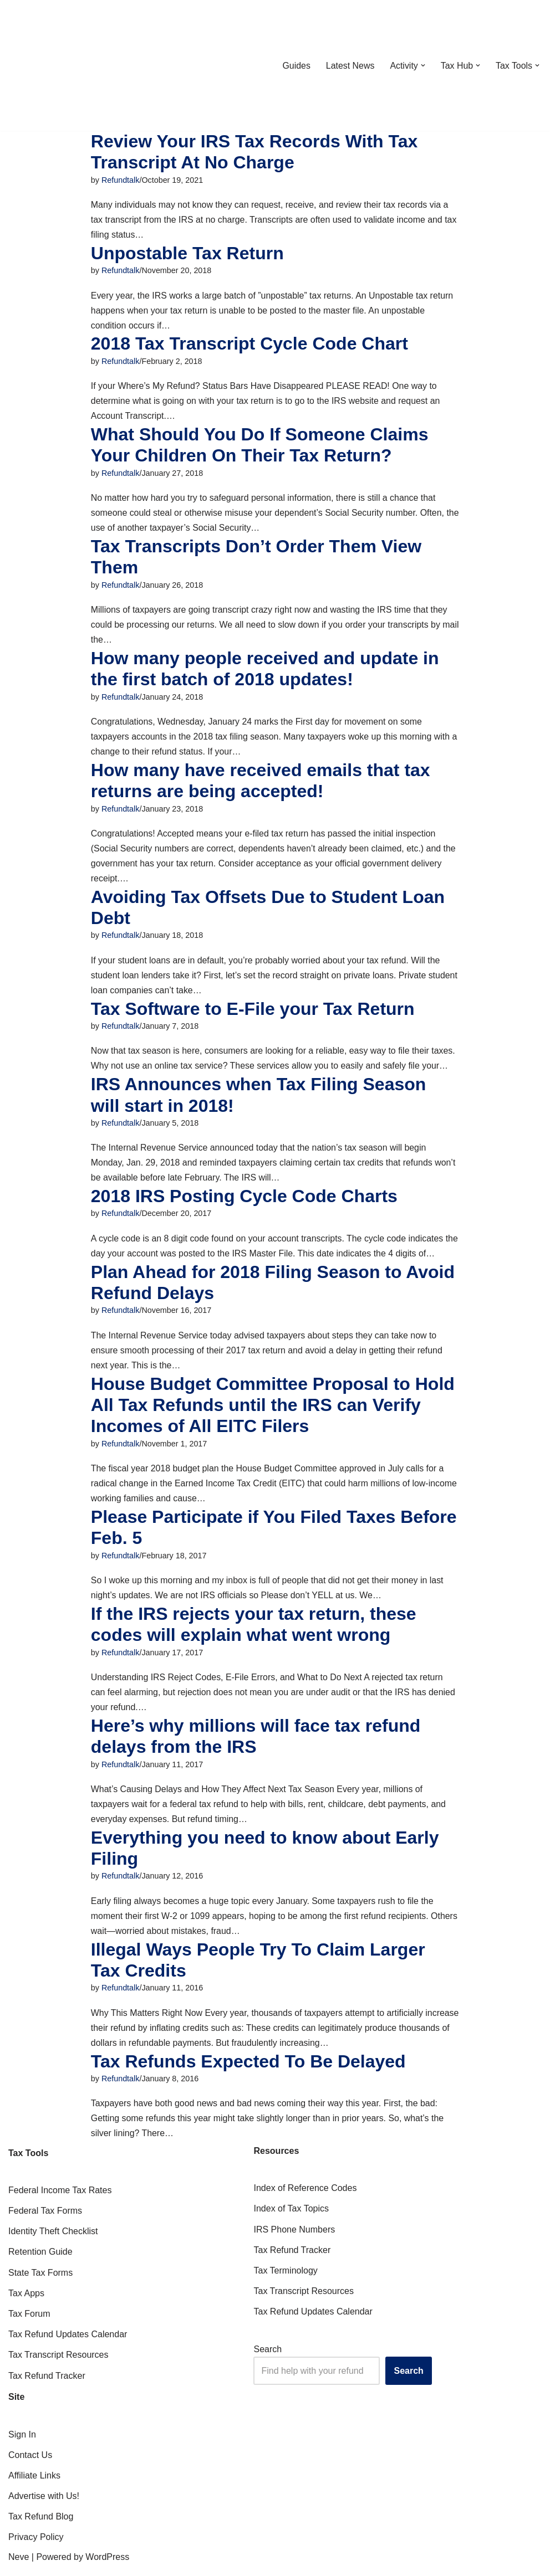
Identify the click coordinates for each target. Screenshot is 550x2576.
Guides (295, 65)
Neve (18, 2566)
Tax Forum (29, 2323)
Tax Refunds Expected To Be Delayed (248, 2070)
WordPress (107, 2566)
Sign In (22, 2444)
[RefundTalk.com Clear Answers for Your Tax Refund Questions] (66, 65)
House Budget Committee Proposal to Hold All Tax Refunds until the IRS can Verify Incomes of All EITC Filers (273, 1410)
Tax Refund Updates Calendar (67, 2343)
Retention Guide (40, 2261)
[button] (422, 65)
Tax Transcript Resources (58, 2364)
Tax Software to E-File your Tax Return (253, 1013)
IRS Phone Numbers (294, 2239)
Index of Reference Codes (305, 2197)
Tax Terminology (285, 2280)
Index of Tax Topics (291, 2218)
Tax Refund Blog (40, 2526)
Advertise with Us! (43, 2505)
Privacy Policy (36, 2547)
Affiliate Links (34, 2485)
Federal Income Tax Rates (59, 2199)
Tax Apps (26, 2302)
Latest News (349, 65)
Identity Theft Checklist (53, 2240)
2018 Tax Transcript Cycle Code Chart (249, 345)
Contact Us (30, 2464)
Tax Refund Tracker (46, 2385)
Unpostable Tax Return (187, 254)
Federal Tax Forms (45, 2220)
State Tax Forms (40, 2282)
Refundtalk (120, 180)
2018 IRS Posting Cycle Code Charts (244, 1201)
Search (267, 2358)
